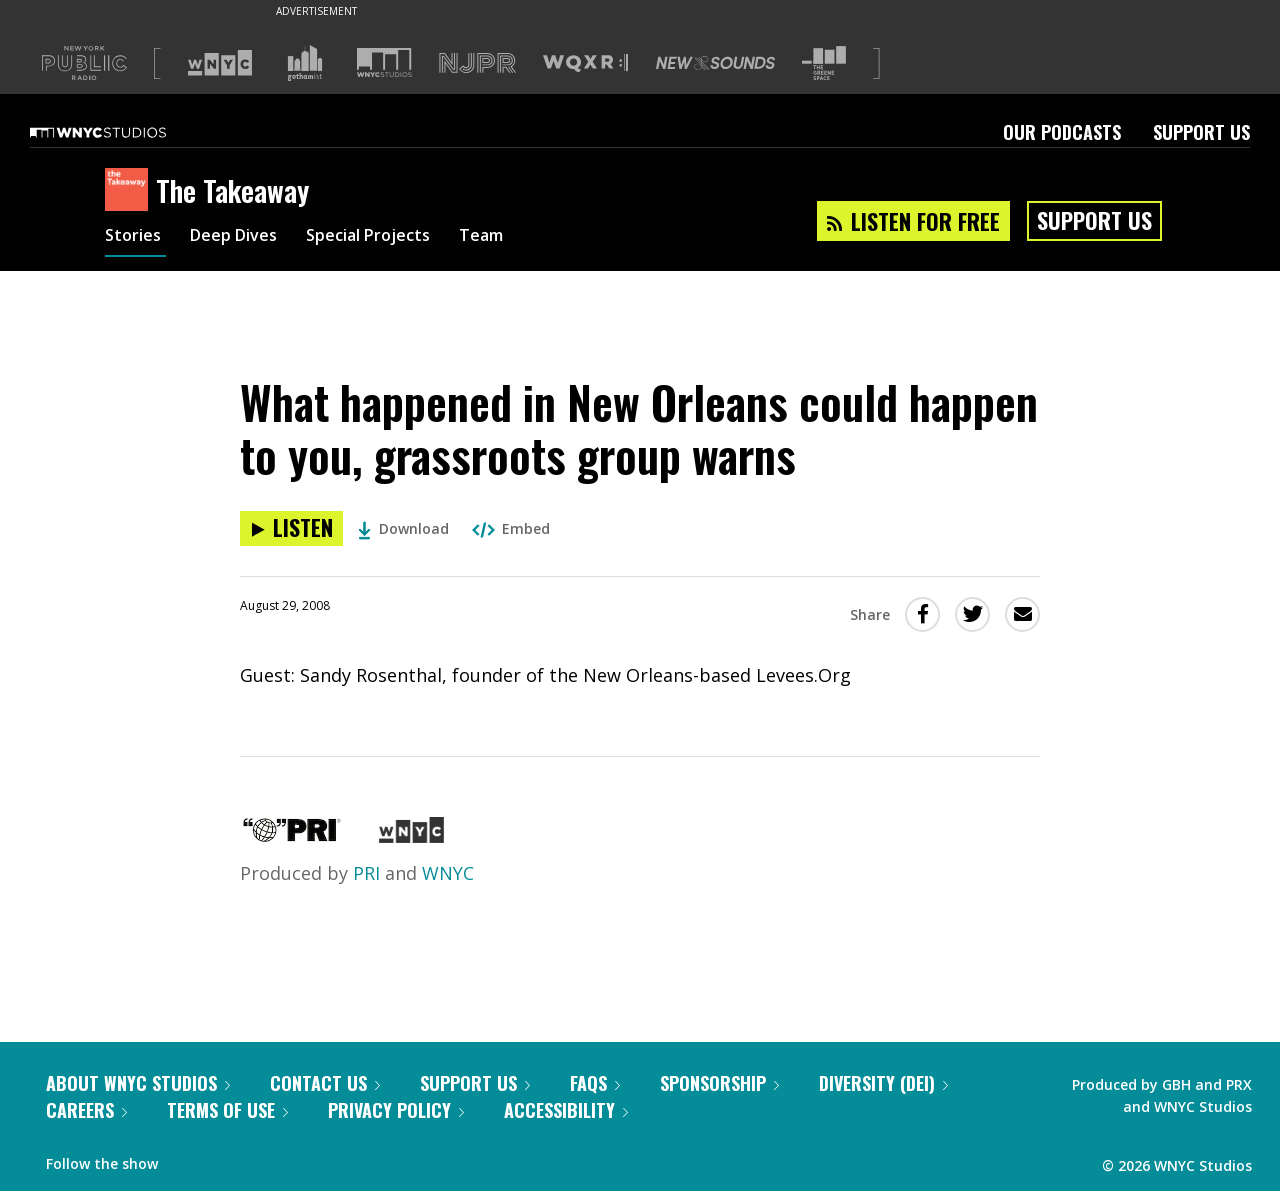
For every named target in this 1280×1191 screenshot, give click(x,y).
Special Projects (392, 238)
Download (403, 528)
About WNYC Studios (138, 1083)
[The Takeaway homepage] (130, 191)
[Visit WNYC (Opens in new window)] (220, 63)
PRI (366, 873)
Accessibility (566, 1110)
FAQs (595, 1083)
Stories (135, 238)
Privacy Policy (396, 1110)
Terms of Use (227, 1110)
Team (516, 238)
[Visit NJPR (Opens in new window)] (477, 63)
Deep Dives (244, 238)
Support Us (1201, 132)
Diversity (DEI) (883, 1083)
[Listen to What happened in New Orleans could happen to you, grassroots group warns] (291, 528)
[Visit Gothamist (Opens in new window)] (305, 63)
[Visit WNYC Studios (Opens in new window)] (384, 62)
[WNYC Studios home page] (123, 132)
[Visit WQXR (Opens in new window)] (585, 63)
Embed (511, 528)
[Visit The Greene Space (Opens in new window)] (824, 63)
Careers (86, 1110)
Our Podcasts (1062, 132)
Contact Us (325, 1083)
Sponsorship (719, 1083)
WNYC (448, 873)
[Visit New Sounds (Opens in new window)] (715, 63)
